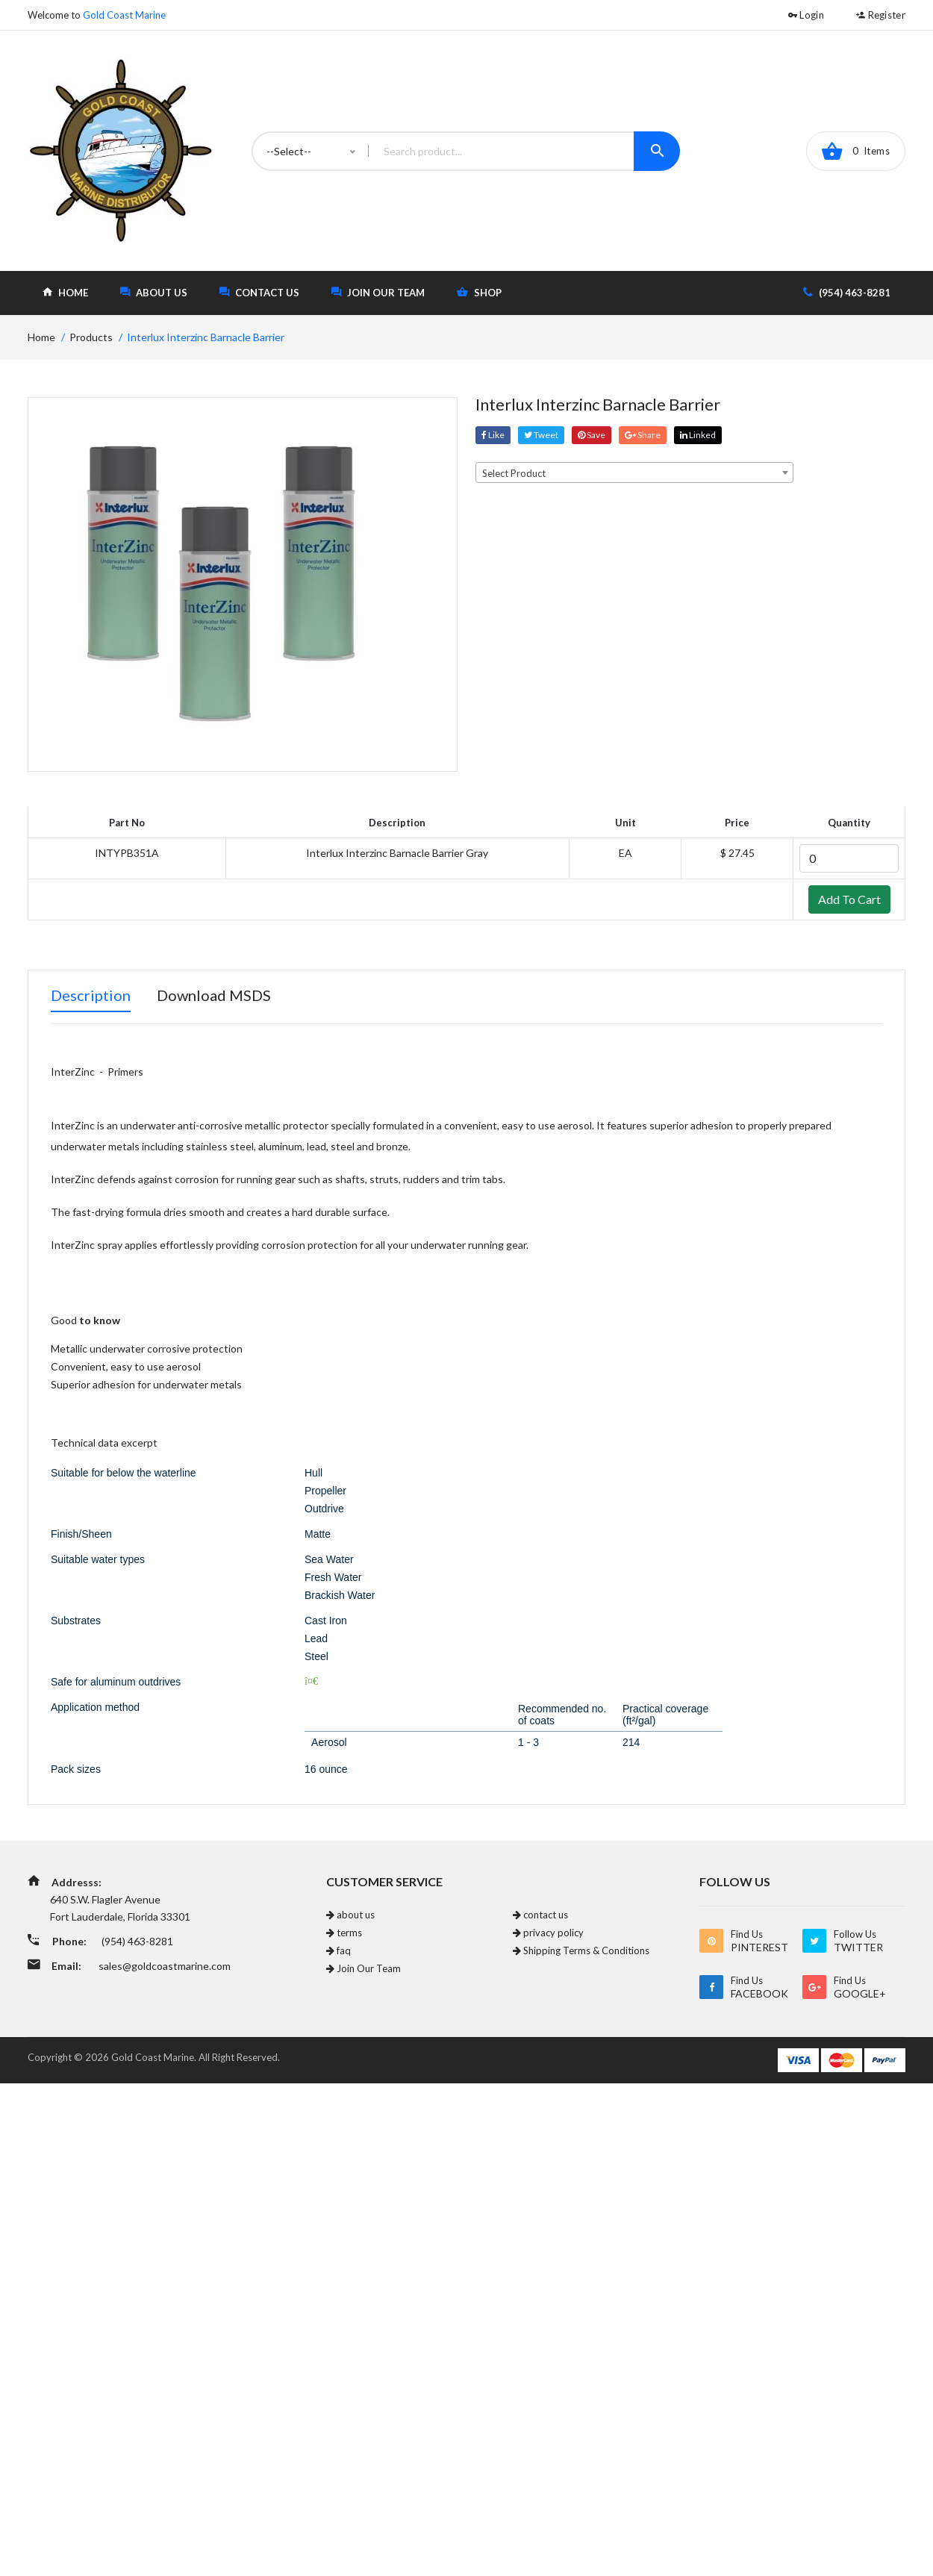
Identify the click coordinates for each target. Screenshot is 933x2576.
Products (91, 337)
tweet (541, 434)
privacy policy (548, 1933)
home (65, 292)
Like (493, 434)
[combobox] (634, 472)
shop (479, 292)
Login (806, 15)
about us (153, 292)
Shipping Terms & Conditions (581, 1950)
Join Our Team (378, 292)
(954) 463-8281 (846, 292)
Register (880, 15)
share (643, 434)
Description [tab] (91, 995)
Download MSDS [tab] (214, 995)
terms (344, 1933)
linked (698, 434)
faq (338, 1950)
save (591, 434)
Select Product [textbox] (514, 473)
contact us (259, 292)
